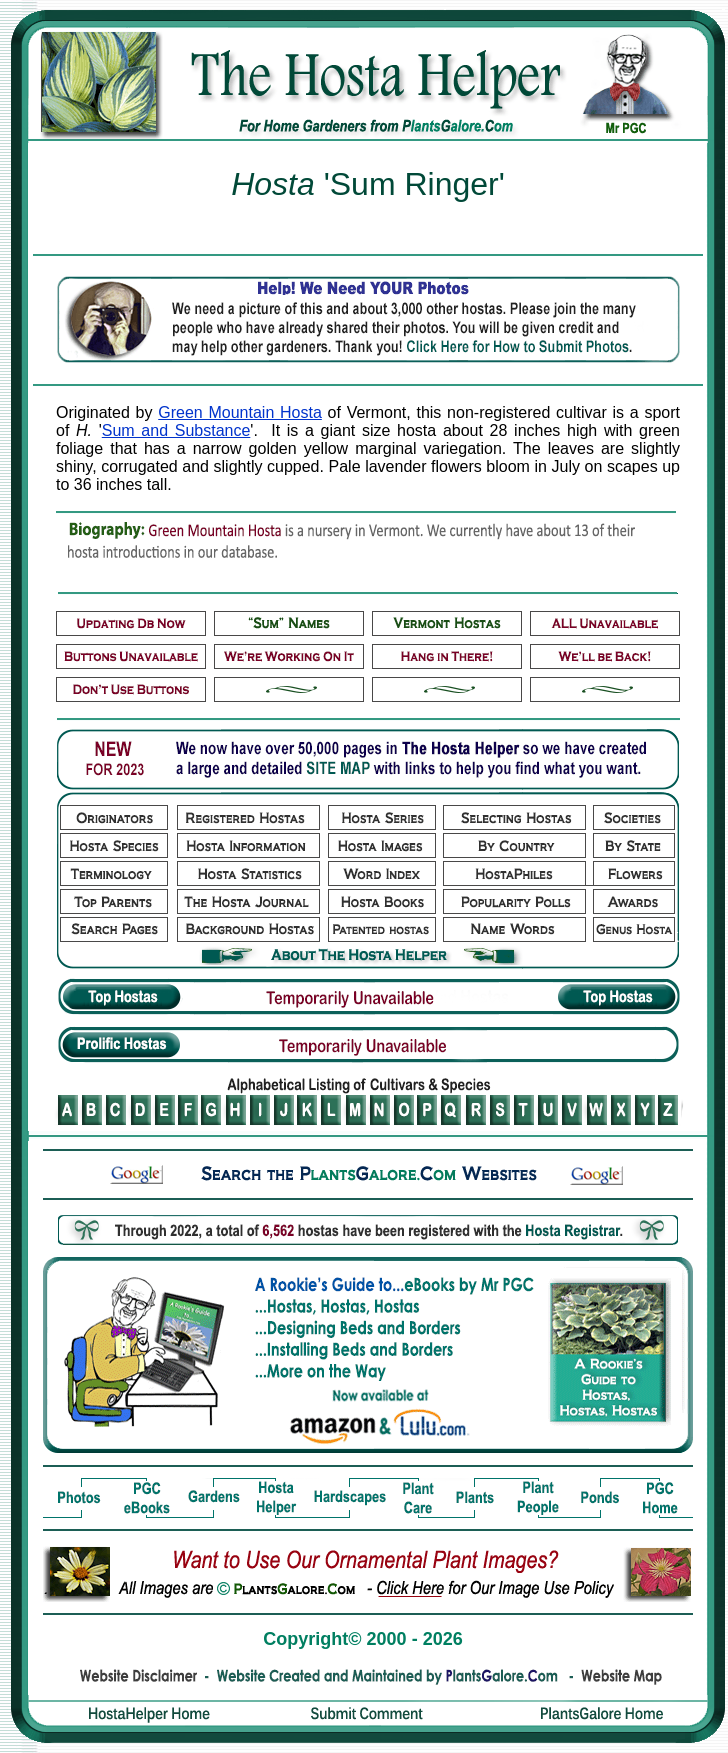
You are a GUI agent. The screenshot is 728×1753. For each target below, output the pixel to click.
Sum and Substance (176, 430)
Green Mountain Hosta (240, 412)
